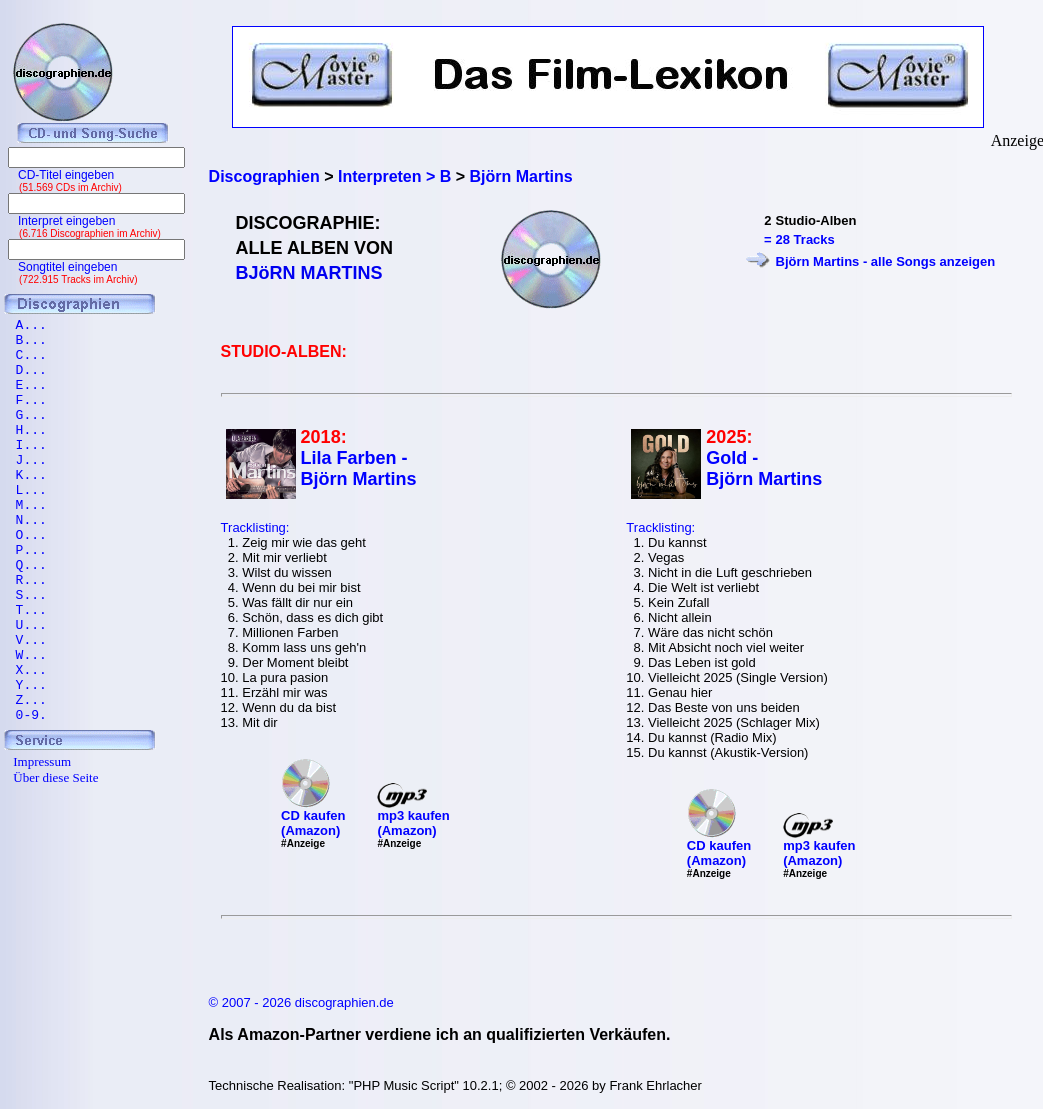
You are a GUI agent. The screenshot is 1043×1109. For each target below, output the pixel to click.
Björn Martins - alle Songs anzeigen (886, 261)
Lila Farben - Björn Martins (359, 468)
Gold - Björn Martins (764, 468)
